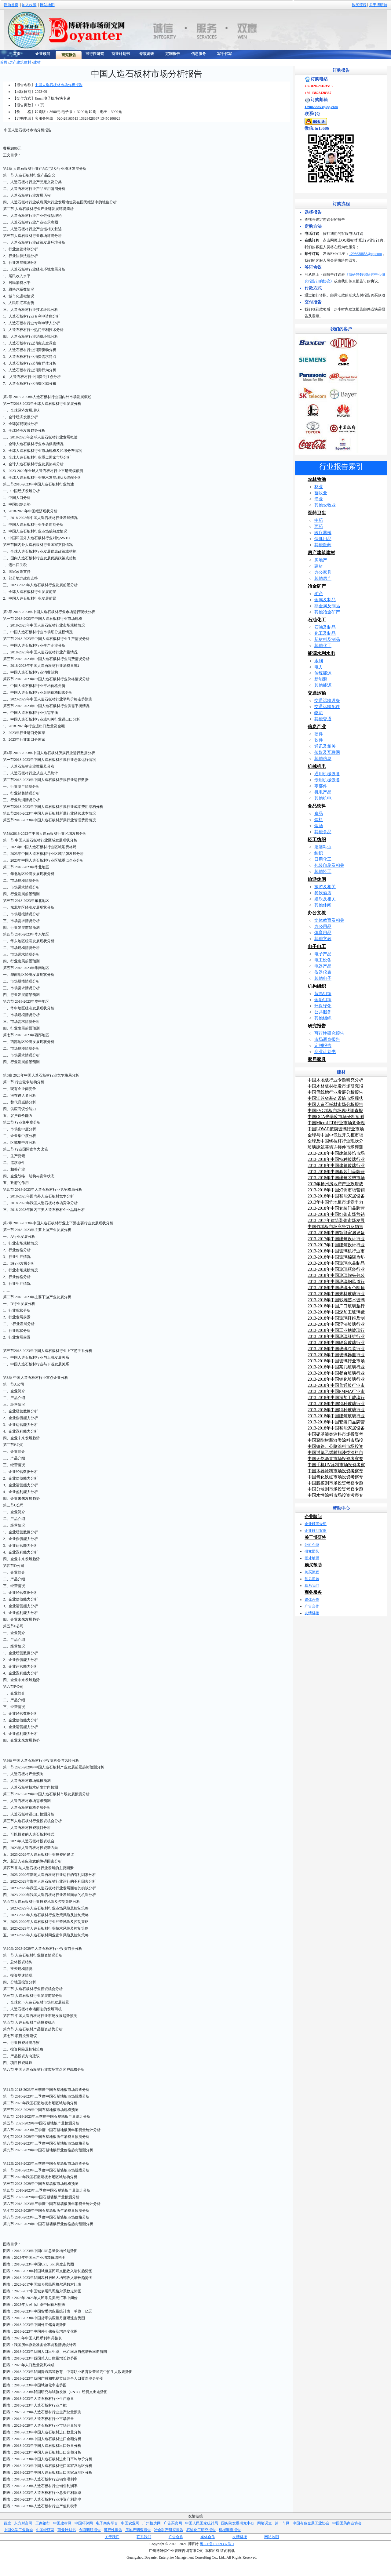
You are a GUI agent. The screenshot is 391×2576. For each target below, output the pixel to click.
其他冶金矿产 (327, 612)
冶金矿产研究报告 (168, 2530)
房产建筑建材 (20, 62)
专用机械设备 (327, 780)
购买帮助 (313, 1565)
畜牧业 (320, 493)
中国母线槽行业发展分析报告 (335, 1092)
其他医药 (322, 545)
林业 (318, 487)
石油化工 (317, 619)
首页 (3, 62)
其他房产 (322, 578)
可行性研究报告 (329, 1033)
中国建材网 (62, 2523)
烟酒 (318, 825)
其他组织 (322, 1018)
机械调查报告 (230, 2530)
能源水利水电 (321, 653)
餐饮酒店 (322, 893)
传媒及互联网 (327, 752)
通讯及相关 (325, 746)
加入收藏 (29, 5)
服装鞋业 (322, 847)
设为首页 (11, 5)
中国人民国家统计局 (201, 2523)
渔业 (318, 499)
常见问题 (312, 1579)
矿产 (318, 593)
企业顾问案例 (316, 1530)
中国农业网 (130, 2523)
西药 (318, 526)
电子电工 (317, 946)
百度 (7, 2523)
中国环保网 (84, 2523)
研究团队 (312, 1551)
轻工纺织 (317, 839)
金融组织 (322, 999)
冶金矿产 (317, 586)
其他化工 (322, 645)
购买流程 (359, 5)
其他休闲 (322, 905)
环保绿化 (322, 1006)
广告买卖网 (173, 2523)
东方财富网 (23, 2523)
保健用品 (322, 538)
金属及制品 (325, 600)
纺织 (318, 853)
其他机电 (322, 798)
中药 (318, 520)
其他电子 (322, 978)
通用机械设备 (327, 774)
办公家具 (322, 572)
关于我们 (112, 2537)
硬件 (318, 734)
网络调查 (264, 2523)
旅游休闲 (317, 879)
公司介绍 (312, 1544)
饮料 (318, 819)
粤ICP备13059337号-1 (217, 2544)
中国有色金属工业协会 (311, 2523)
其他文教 (322, 938)
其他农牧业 (325, 505)
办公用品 (322, 926)
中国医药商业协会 (347, 2523)
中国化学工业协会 (18, 2530)
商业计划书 (325, 1051)
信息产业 (317, 726)
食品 (318, 813)
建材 (37, 62)
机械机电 (317, 766)
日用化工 (322, 859)
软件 (318, 740)
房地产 (320, 560)
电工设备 (322, 960)
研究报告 (317, 1025)
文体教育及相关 (329, 920)
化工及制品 (325, 633)
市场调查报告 (327, 1039)
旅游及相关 (325, 887)
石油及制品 (325, 627)
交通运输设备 (327, 700)
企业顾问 (313, 1516)
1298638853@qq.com (321, 107)
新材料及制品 (327, 639)
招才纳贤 (312, 1558)
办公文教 (317, 912)
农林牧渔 (317, 479)
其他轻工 (322, 871)
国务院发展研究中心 (237, 2523)
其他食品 (322, 832)
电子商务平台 (107, 2523)
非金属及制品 (327, 606)
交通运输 (317, 693)
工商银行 (42, 2523)
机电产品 (322, 792)
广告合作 (312, 1606)
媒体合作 (312, 1599)
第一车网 (282, 2523)
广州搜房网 (151, 2523)
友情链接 (312, 1613)
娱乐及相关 (325, 899)
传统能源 (322, 673)
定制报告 (322, 1045)
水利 (318, 661)
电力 (318, 667)
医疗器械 (322, 532)
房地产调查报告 (138, 2530)
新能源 (320, 679)
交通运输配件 (327, 706)
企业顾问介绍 (316, 1524)
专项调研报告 (90, 2530)
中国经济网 (45, 2530)
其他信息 (322, 758)
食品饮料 (317, 806)
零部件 (320, 786)
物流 (318, 712)
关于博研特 (378, 5)
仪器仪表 (322, 972)
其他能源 (322, 685)
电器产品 (322, 966)
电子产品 (322, 954)
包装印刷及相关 (329, 865)
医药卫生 (317, 512)
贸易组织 (322, 993)
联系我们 (312, 1585)
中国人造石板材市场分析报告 (58, 85)
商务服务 (313, 1592)
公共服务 (322, 1012)
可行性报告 (113, 2530)
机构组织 (317, 986)
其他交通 (322, 719)
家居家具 (317, 1059)
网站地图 (47, 5)
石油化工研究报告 (201, 2530)
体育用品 (322, 932)
